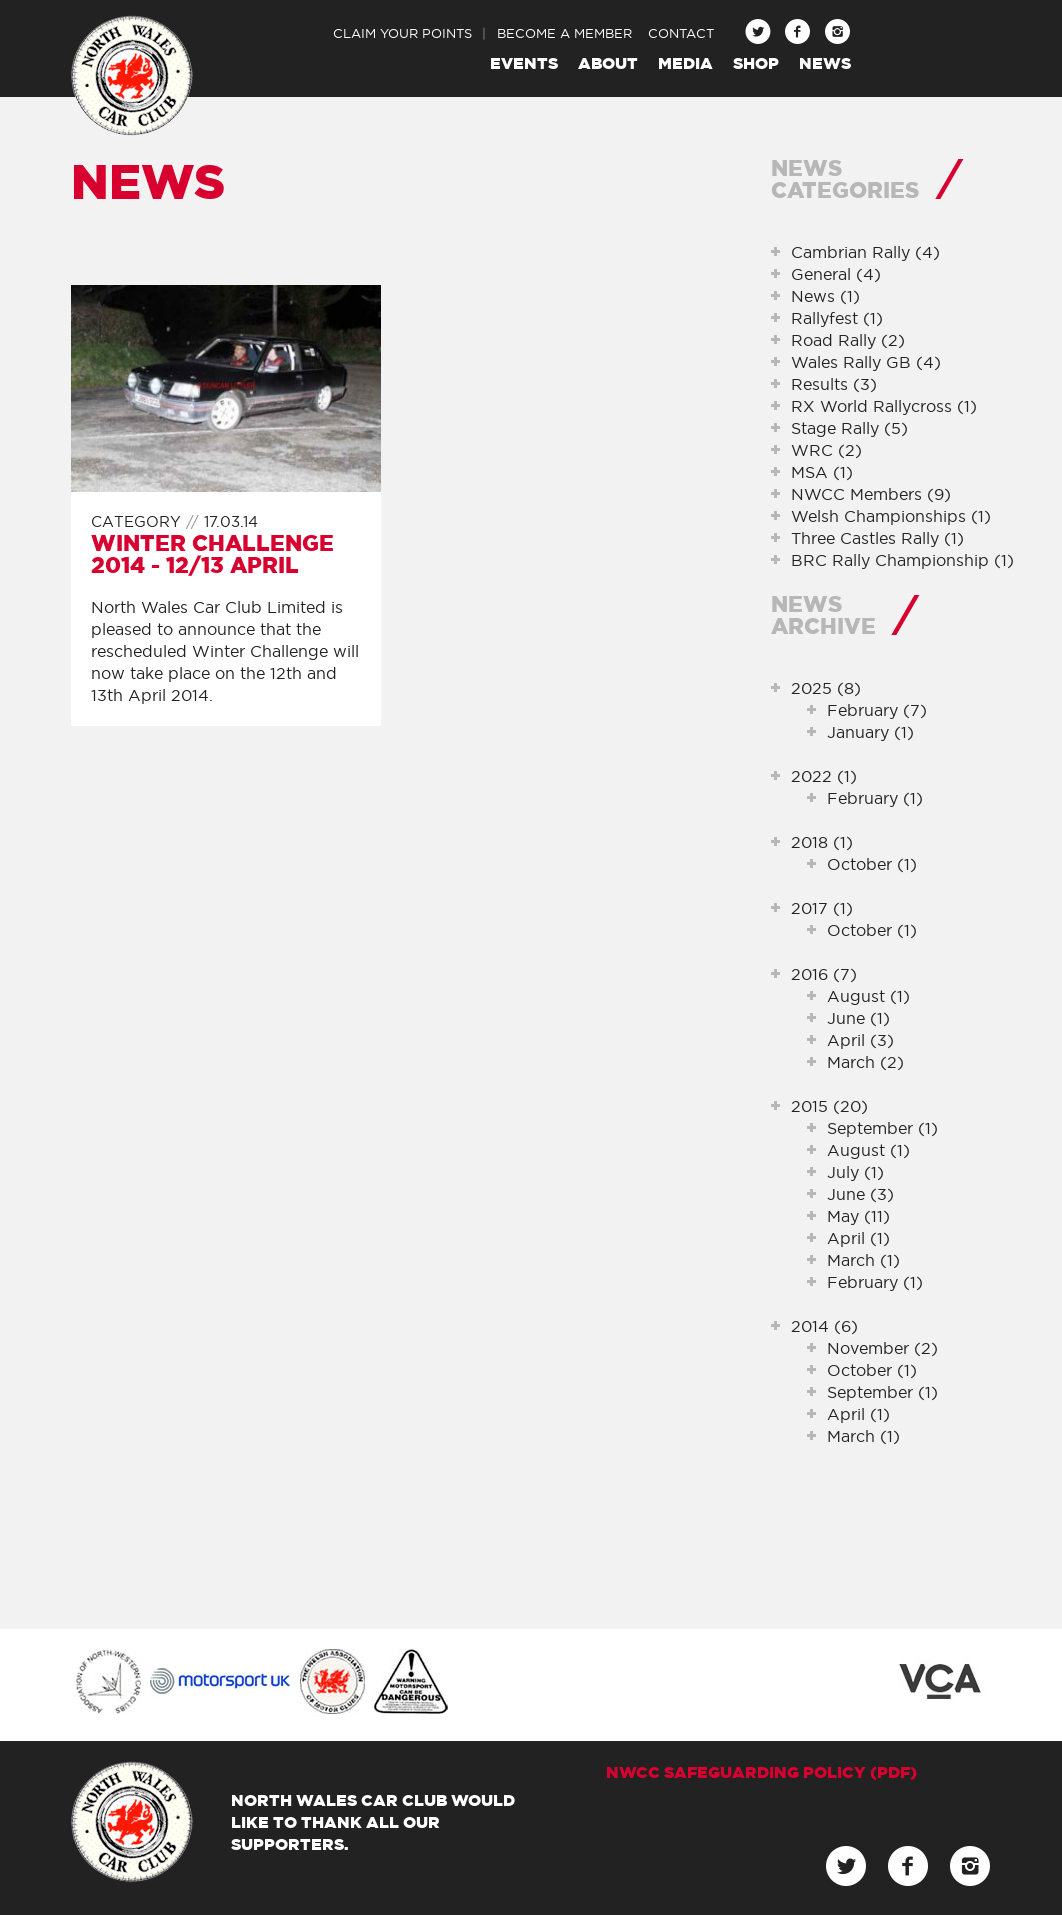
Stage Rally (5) (849, 428)
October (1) (872, 864)
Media (685, 63)
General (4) (836, 274)
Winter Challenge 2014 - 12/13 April (212, 553)
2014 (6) (824, 1326)
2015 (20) (829, 1106)
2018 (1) (822, 842)
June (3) (860, 1194)
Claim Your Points (402, 33)
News (825, 63)
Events (524, 63)
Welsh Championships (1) (891, 516)
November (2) (882, 1348)
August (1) (868, 996)
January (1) (870, 732)
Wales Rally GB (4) (866, 362)
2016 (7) (824, 974)
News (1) (825, 296)
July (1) (855, 1172)
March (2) (865, 1062)
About (608, 63)
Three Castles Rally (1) (877, 538)
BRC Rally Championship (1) (902, 560)
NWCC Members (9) (871, 494)
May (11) (858, 1216)
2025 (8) (826, 688)
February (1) (875, 798)
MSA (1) (822, 472)
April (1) (858, 1238)
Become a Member (564, 33)
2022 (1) (824, 776)
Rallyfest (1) (837, 318)
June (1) (858, 1018)
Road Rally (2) (848, 340)
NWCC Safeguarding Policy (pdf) (761, 1772)
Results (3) (834, 384)
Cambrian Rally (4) (865, 252)
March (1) (863, 1260)
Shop (756, 63)
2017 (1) (822, 908)
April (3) (860, 1040)
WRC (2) (826, 450)
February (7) (877, 710)
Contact (681, 33)
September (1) (882, 1128)
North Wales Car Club (132, 76)
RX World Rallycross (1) (884, 406)
